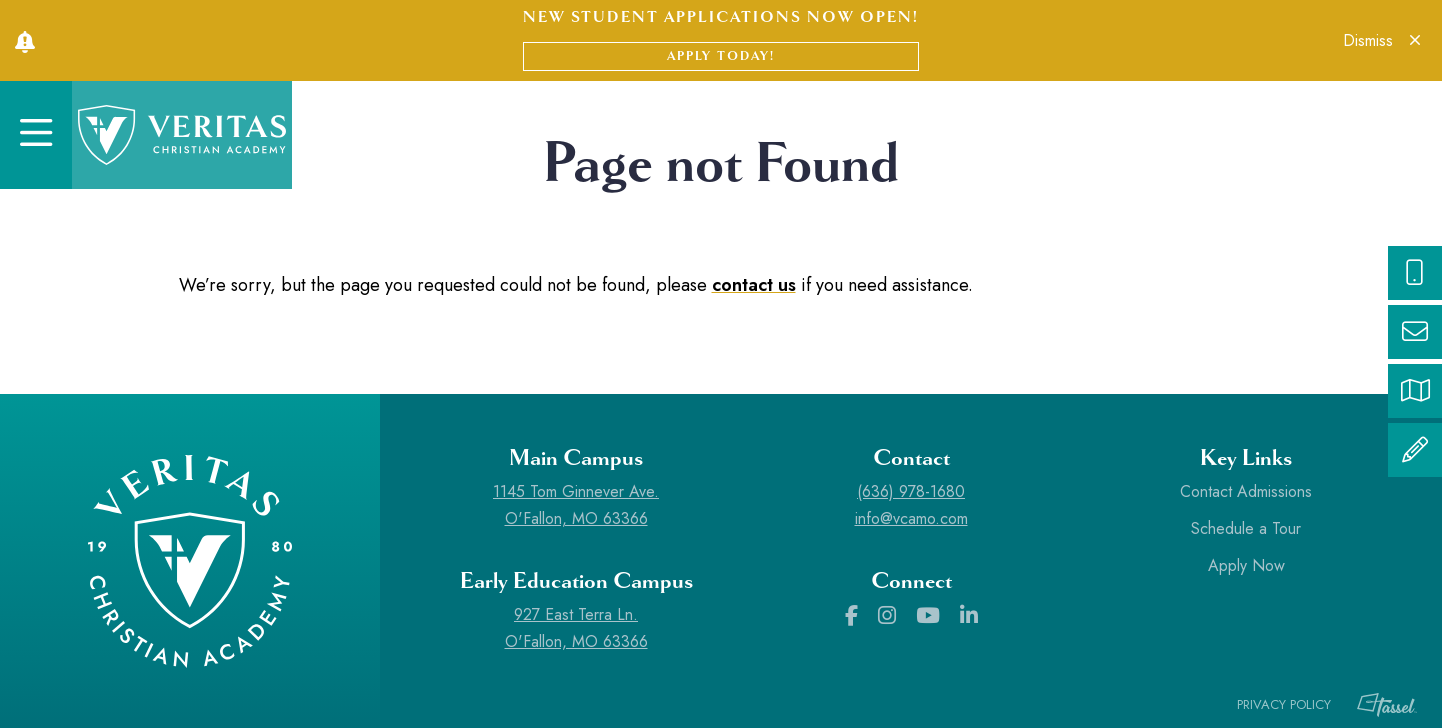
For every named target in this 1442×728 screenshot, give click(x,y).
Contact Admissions (1246, 491)
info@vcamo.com (911, 518)
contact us (754, 285)
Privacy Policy (1284, 704)
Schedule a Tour (1246, 528)
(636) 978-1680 (911, 491)
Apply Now (1246, 565)
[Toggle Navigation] (36, 135)
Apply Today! (721, 56)
